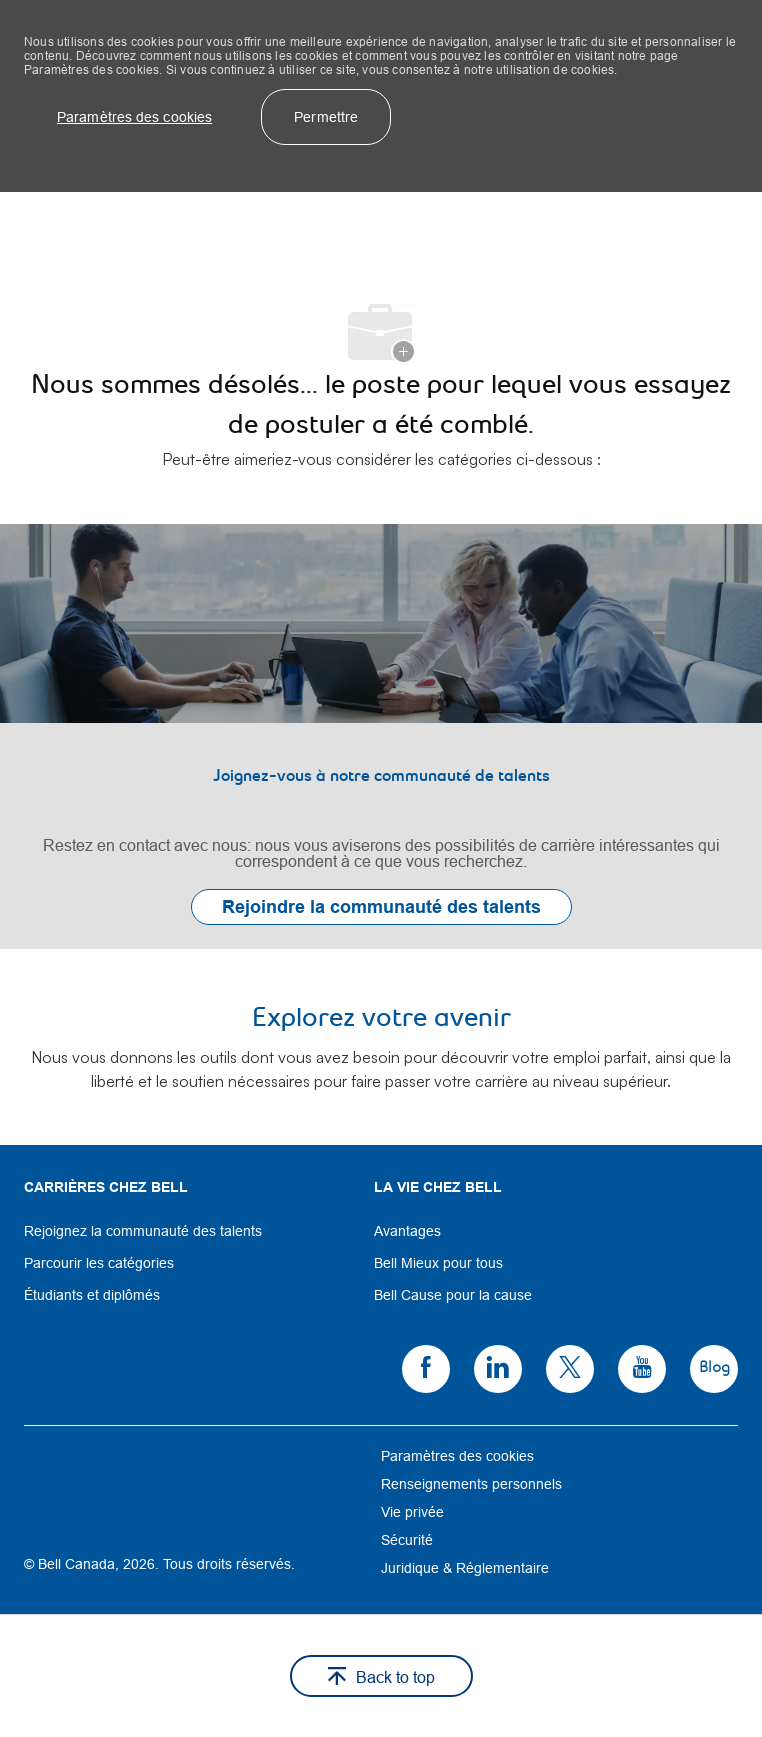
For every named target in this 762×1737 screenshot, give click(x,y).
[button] (134, 117)
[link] (381, 736)
